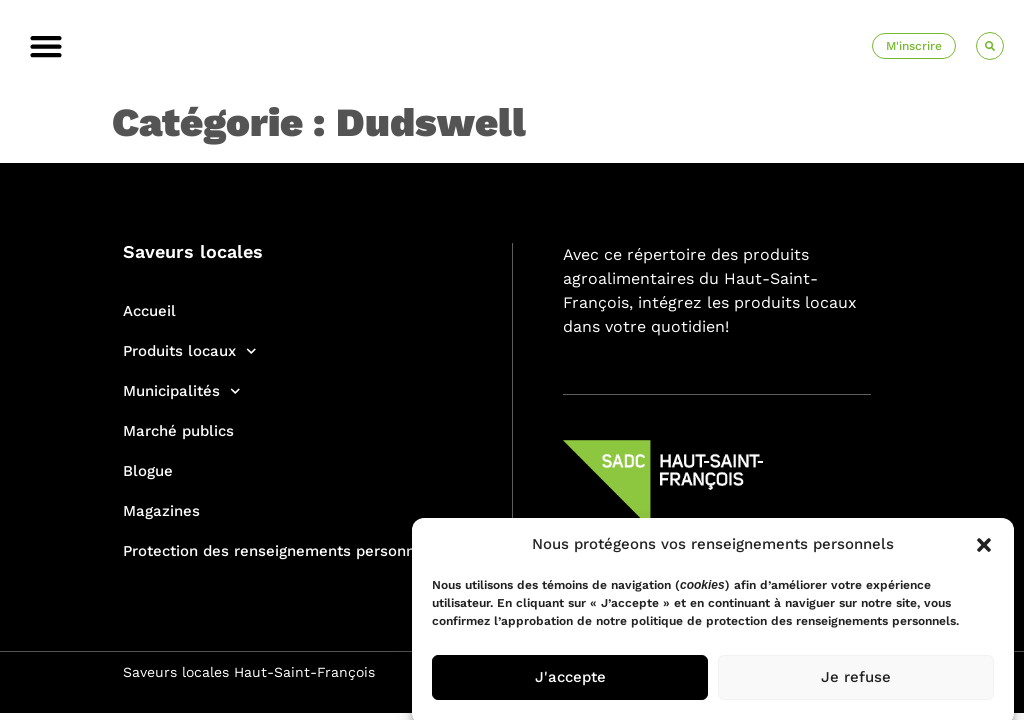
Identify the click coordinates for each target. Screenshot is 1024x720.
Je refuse (856, 683)
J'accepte (570, 683)
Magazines (161, 511)
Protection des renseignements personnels (280, 551)
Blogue (148, 471)
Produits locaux (190, 351)
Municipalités (182, 391)
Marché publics (178, 431)
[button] (984, 550)
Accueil (149, 311)
